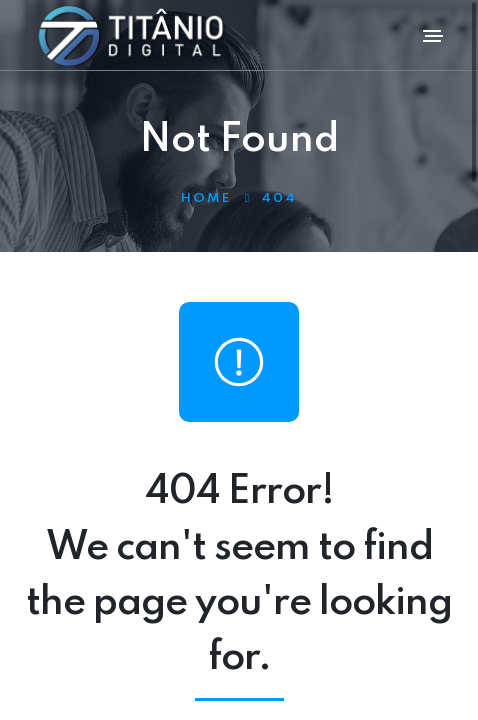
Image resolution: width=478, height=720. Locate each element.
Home (206, 198)
